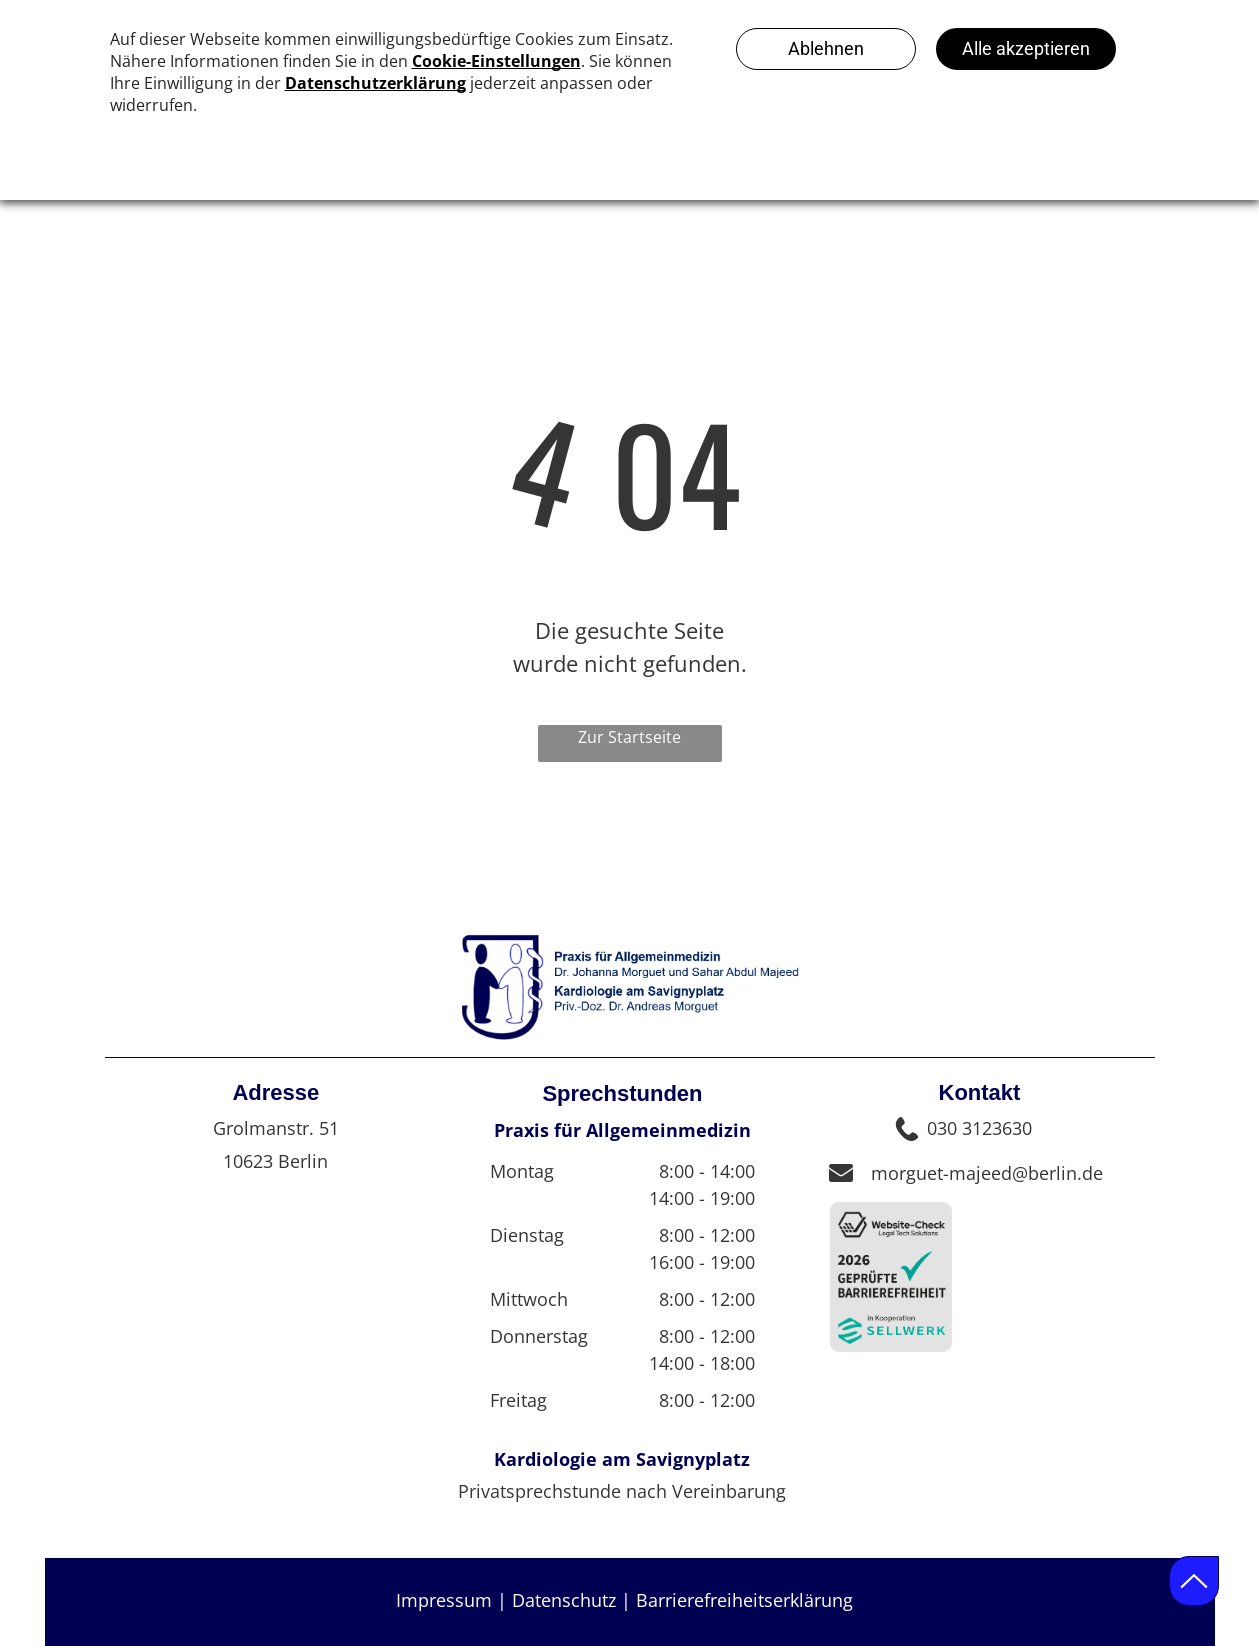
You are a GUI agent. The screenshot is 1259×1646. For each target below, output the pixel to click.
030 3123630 (979, 1128)
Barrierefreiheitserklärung (744, 1600)
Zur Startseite (629, 737)
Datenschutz (564, 1600)
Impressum (444, 1600)
